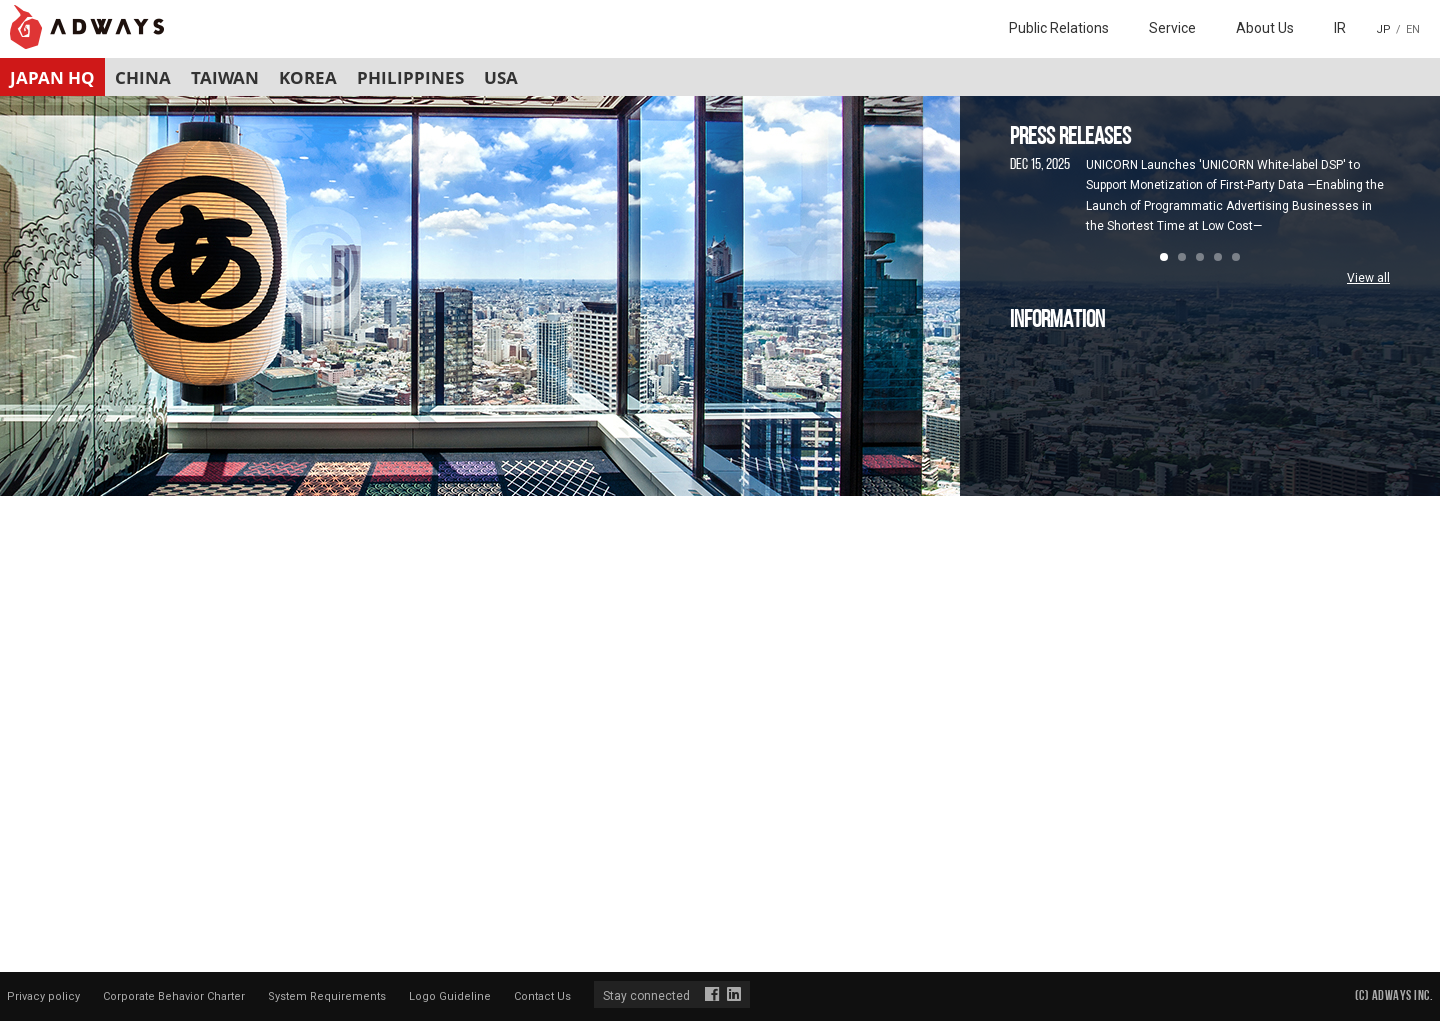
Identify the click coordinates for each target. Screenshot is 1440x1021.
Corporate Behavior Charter (174, 996)
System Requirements (327, 996)
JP (1383, 29)
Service (1172, 28)
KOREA (308, 77)
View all (1368, 278)
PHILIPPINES (410, 77)
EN (1413, 29)
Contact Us (542, 996)
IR (1340, 28)
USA (501, 77)
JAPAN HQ (52, 77)
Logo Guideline (450, 996)
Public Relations (1059, 28)
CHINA (143, 77)
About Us (1265, 28)
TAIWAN (225, 77)
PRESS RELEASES (1070, 138)
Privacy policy (43, 996)
